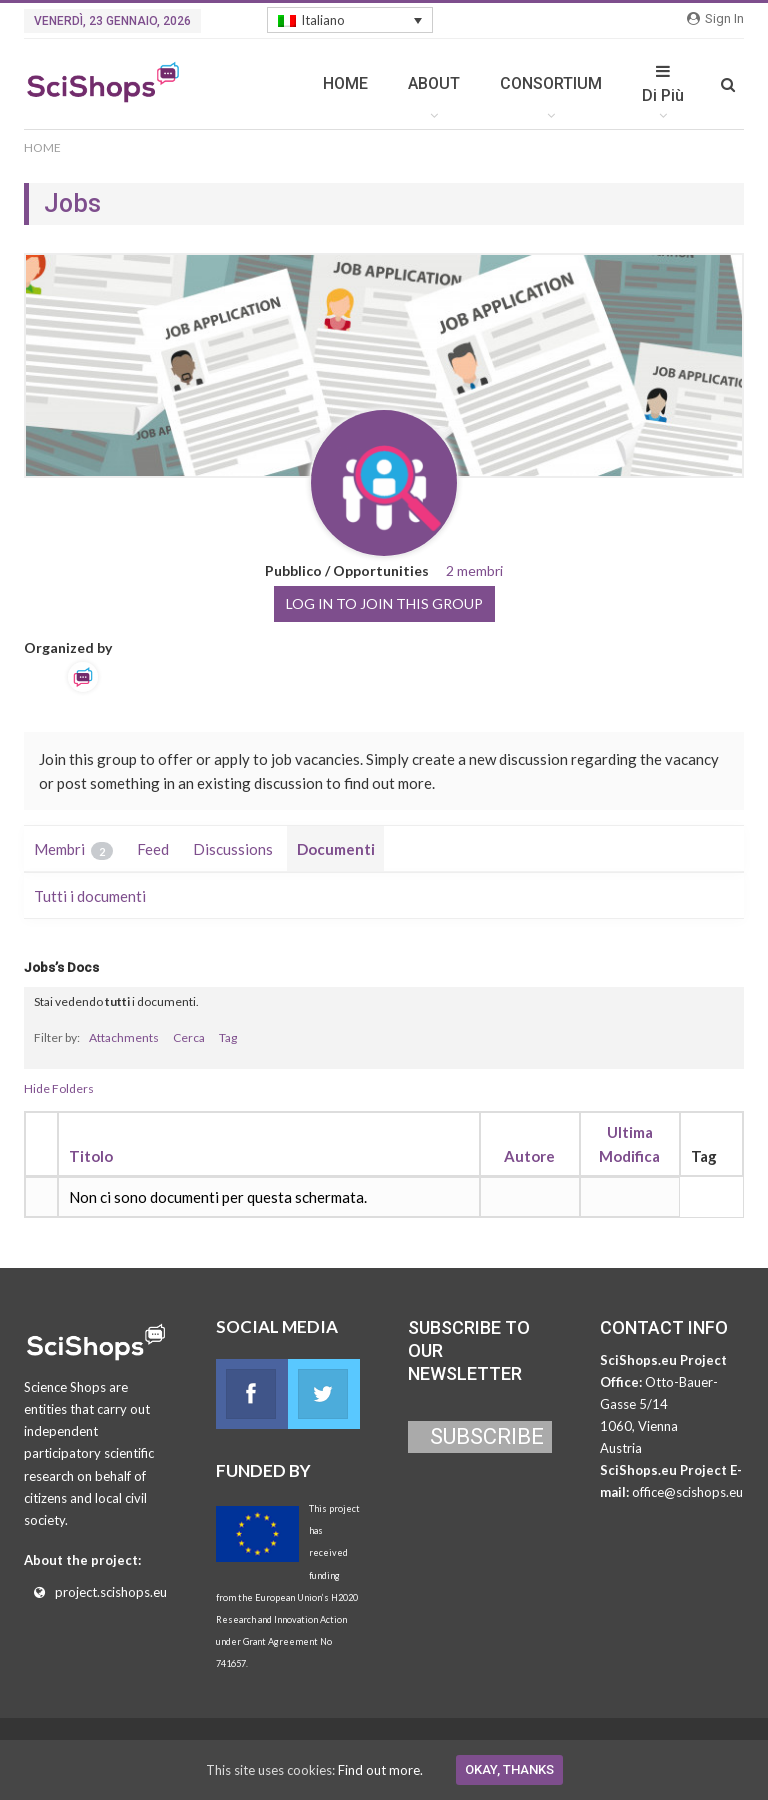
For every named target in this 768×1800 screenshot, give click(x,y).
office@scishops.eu (687, 1492)
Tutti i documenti (90, 896)
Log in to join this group (384, 603)
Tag (228, 1037)
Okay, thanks (509, 1769)
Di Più (663, 84)
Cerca (189, 1037)
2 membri (474, 570)
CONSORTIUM (551, 83)
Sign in (715, 18)
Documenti (336, 849)
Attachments (124, 1037)
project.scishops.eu (111, 1592)
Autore (529, 1156)
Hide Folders (59, 1088)
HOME (345, 83)
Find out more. (380, 1770)
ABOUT (434, 83)
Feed (153, 849)
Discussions (233, 849)
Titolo (91, 1156)
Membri (73, 850)
